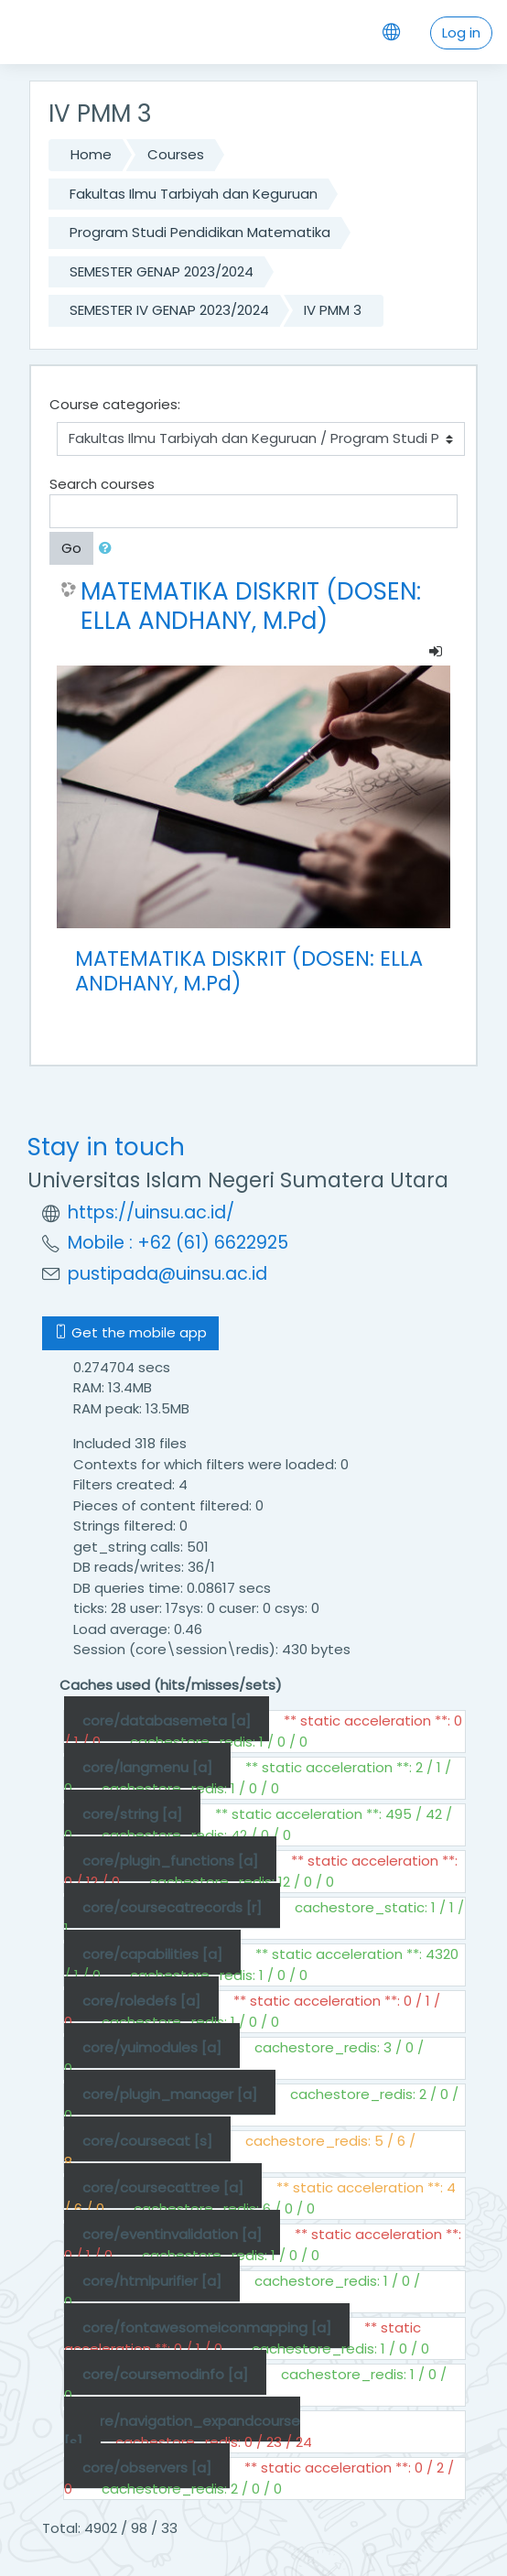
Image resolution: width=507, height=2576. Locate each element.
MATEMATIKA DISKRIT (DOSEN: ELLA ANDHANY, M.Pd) (251, 605)
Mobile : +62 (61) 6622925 (178, 1242)
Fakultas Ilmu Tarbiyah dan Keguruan (194, 193)
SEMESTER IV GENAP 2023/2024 (169, 309)
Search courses (102, 483)
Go (71, 547)
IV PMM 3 (332, 309)
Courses (175, 154)
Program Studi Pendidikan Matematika (200, 232)
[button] (109, 548)
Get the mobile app (130, 1332)
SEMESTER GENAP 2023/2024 (162, 271)
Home (91, 154)
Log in (461, 32)
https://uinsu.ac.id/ (151, 1212)
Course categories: (114, 404)
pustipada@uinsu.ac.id (167, 1273)
